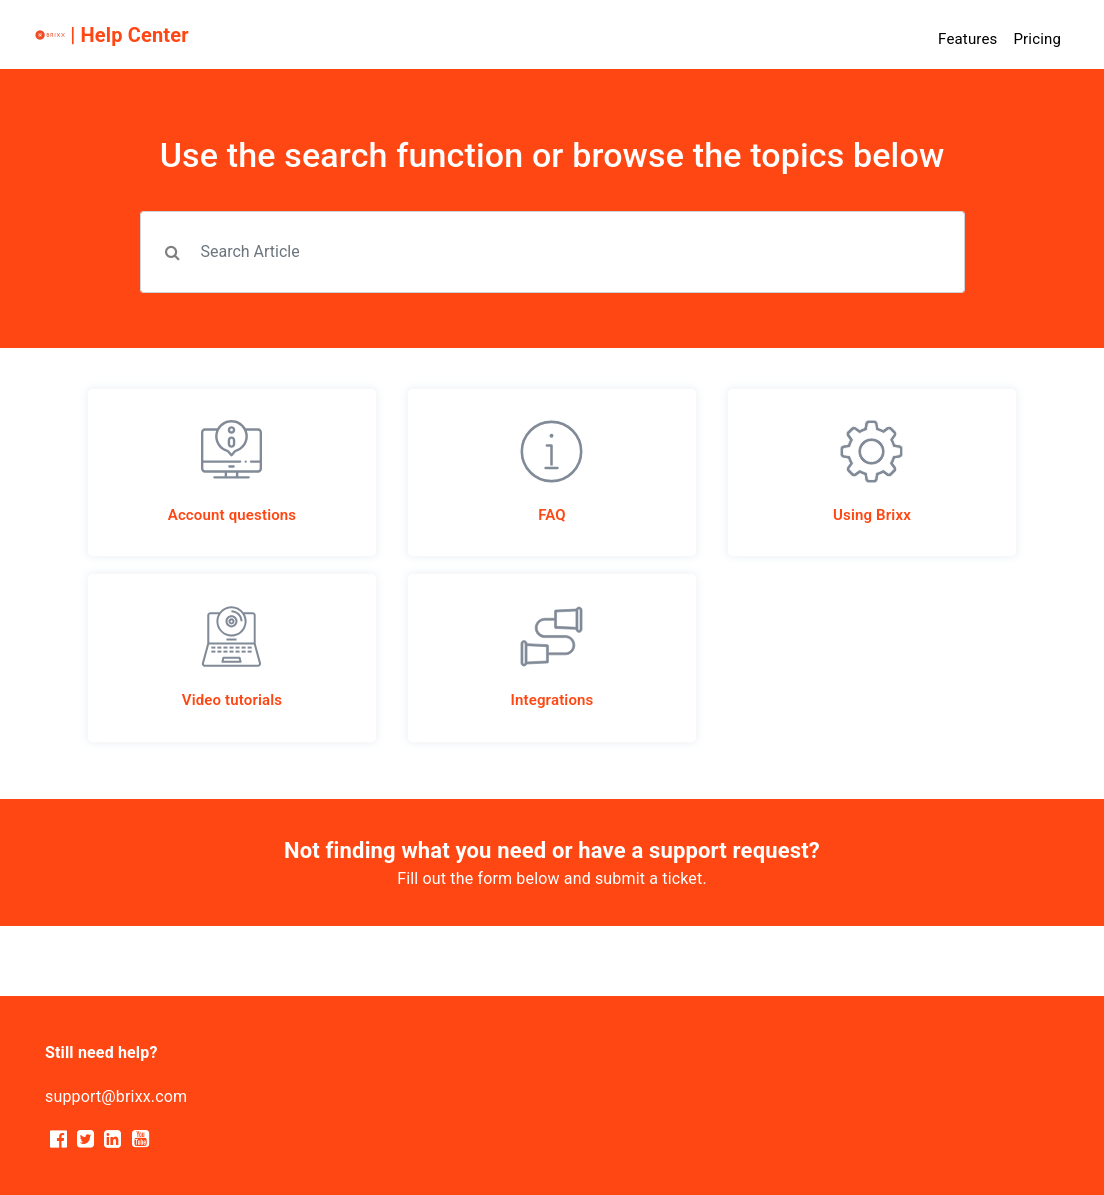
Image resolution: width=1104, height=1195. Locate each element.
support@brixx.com (116, 1096)
